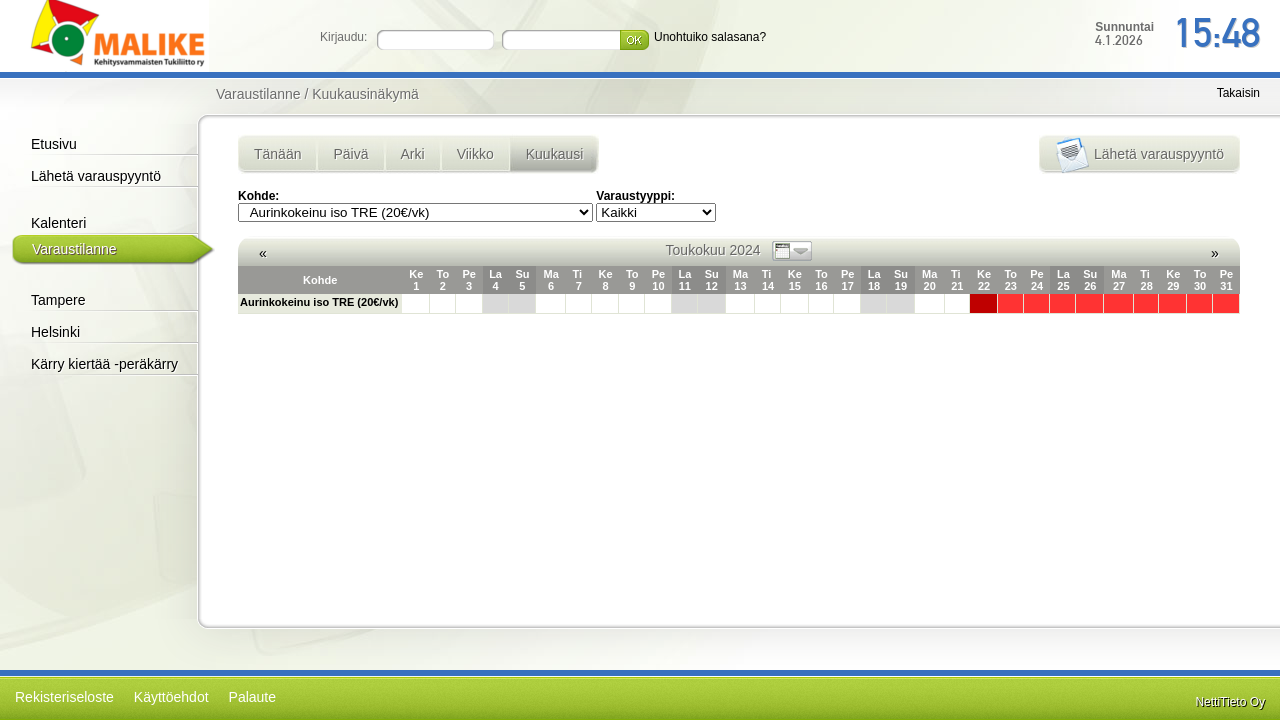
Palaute (252, 697)
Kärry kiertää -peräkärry (104, 364)
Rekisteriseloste (64, 697)
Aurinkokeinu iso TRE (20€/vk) (319, 302)
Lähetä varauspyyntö (96, 176)
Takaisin (1238, 93)
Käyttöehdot (171, 697)
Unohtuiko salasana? (710, 37)
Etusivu (54, 144)
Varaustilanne (74, 249)
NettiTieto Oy (1230, 702)
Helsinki (55, 332)
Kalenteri (58, 223)
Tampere (58, 300)
